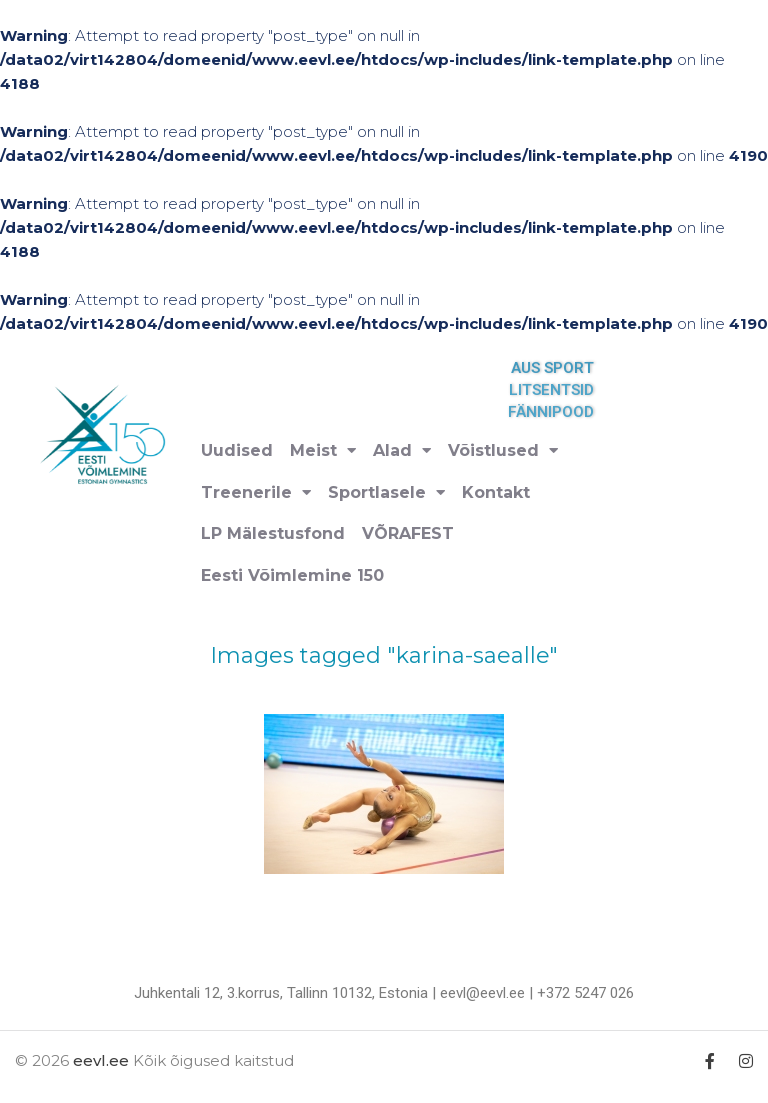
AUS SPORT (559, 368)
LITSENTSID (558, 390)
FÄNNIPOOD (558, 412)
